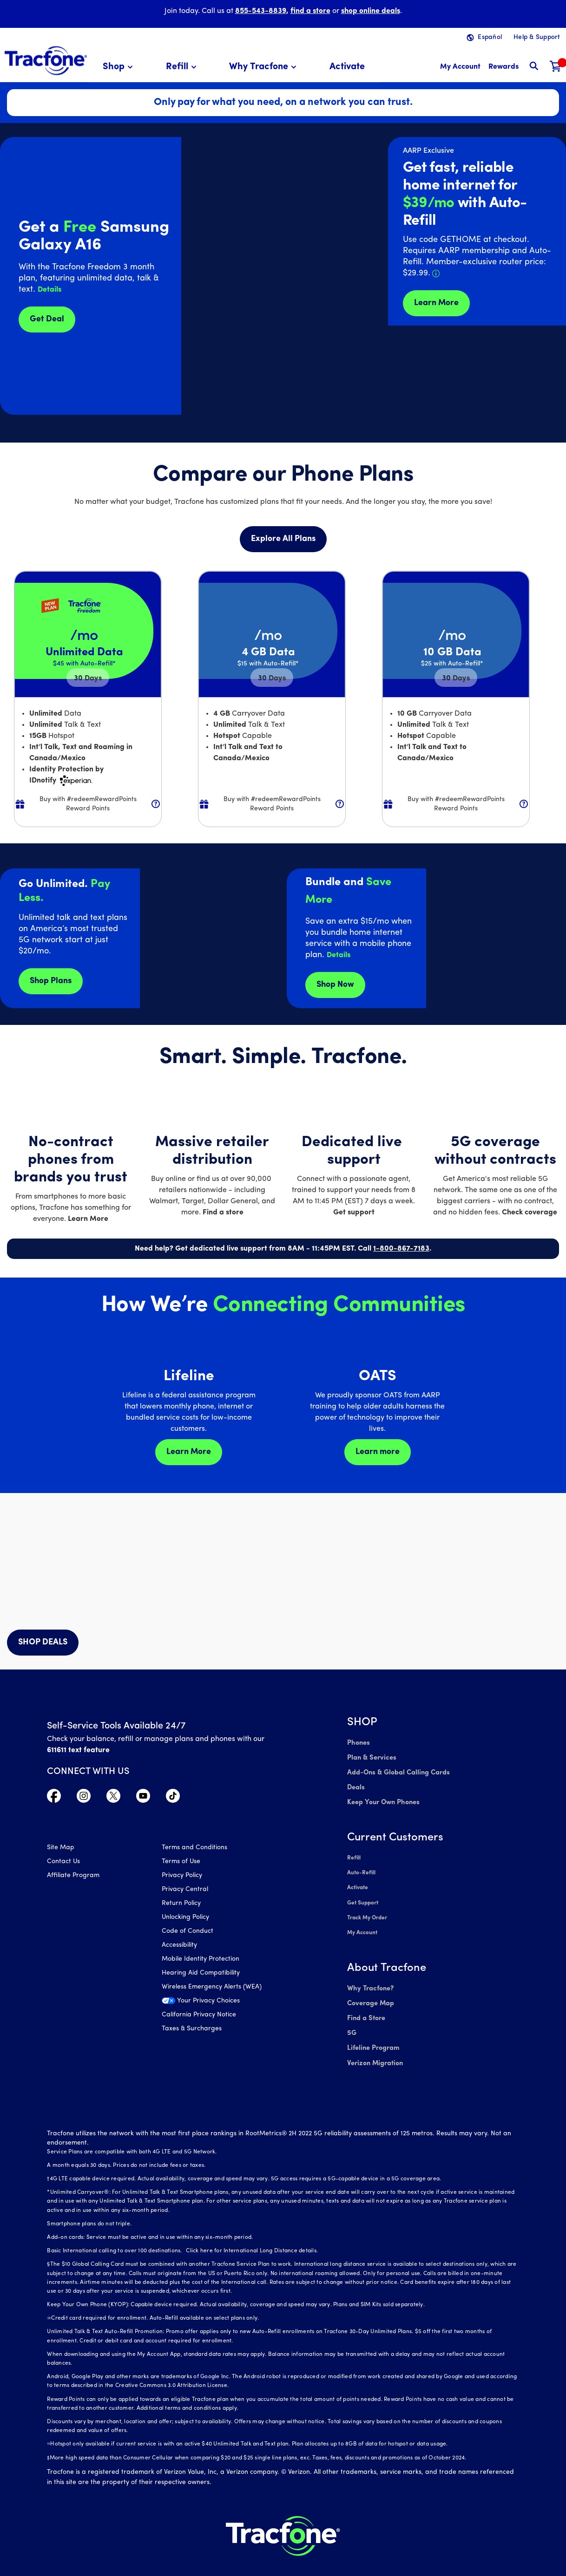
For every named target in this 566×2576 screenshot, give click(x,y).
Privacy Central (185, 1890)
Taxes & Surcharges (192, 2030)
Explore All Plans (283, 539)
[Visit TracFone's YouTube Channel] (143, 1798)
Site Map (60, 1849)
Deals (355, 1784)
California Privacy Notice (199, 2016)
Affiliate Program (73, 1876)
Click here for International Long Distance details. (250, 2234)
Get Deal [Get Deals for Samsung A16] (47, 319)
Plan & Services (370, 1756)
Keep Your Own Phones (382, 1798)
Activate (357, 1881)
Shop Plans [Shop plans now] (51, 981)
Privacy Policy (182, 1876)
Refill (353, 1853)
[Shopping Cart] (556, 67)
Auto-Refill (361, 1867)
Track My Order (367, 1909)
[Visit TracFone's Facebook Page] (54, 1798)
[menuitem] (119, 67)
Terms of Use (181, 1862)
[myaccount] (460, 67)
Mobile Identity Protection (200, 1960)
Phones (358, 1742)
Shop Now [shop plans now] (335, 984)
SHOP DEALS (42, 1642)
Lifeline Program (372, 2033)
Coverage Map (370, 1991)
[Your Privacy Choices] (212, 2005)
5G (351, 2019)
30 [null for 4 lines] (88, 678)
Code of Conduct (187, 1932)
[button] (119, 67)
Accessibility (179, 1946)
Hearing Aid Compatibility (201, 1974)
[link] (347, 67)
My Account (362, 1923)
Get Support (362, 1895)
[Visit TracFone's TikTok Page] (173, 1798)
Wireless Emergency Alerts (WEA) (212, 1988)
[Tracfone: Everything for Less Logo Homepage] (46, 61)
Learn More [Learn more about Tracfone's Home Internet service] (436, 303)
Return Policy (181, 1904)
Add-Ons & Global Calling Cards (396, 1770)
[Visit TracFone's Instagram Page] (84, 1798)
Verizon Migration (374, 2047)
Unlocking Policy (185, 1918)
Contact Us (63, 1862)
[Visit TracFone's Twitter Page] (113, 1798)
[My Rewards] (503, 67)
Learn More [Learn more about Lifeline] (188, 1452)
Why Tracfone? (369, 1977)
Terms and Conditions (194, 1849)
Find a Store (365, 2005)
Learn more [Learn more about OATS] (377, 1452)
